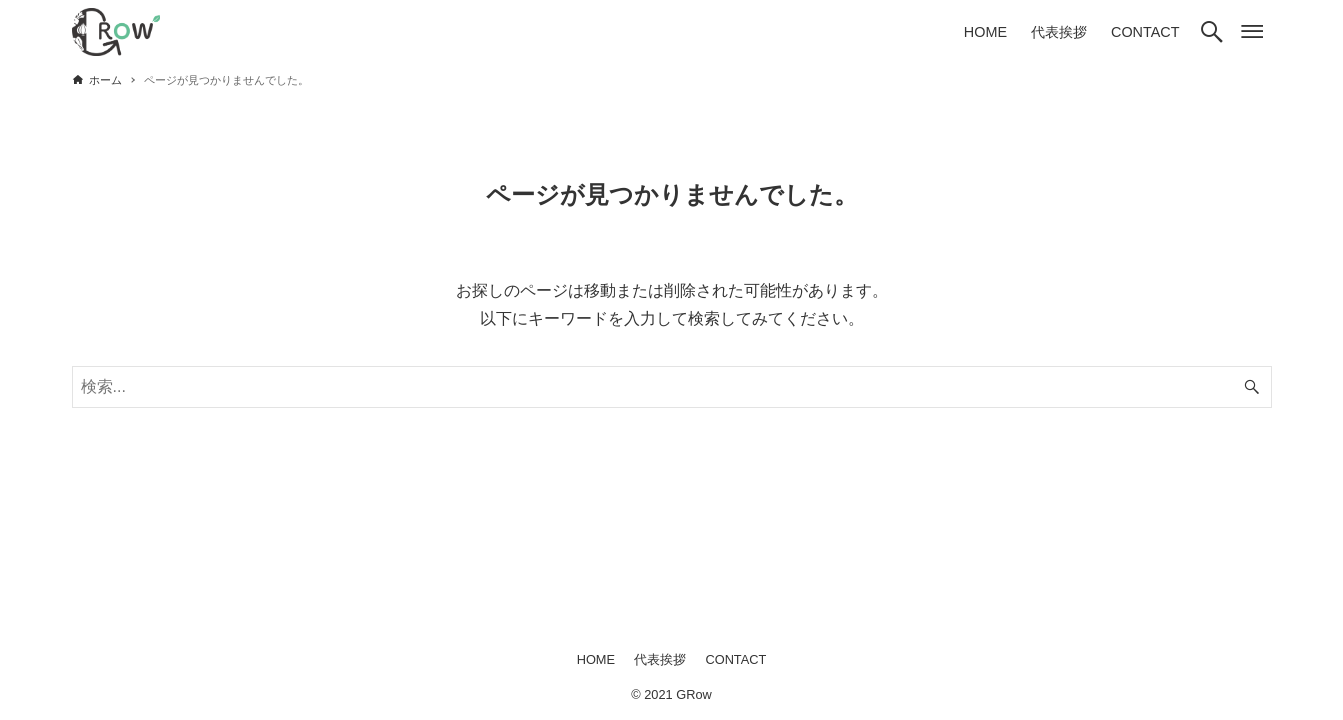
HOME (596, 659)
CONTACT (735, 659)
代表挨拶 (660, 659)
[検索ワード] (672, 387)
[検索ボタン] (1212, 32)
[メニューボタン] (1252, 32)
